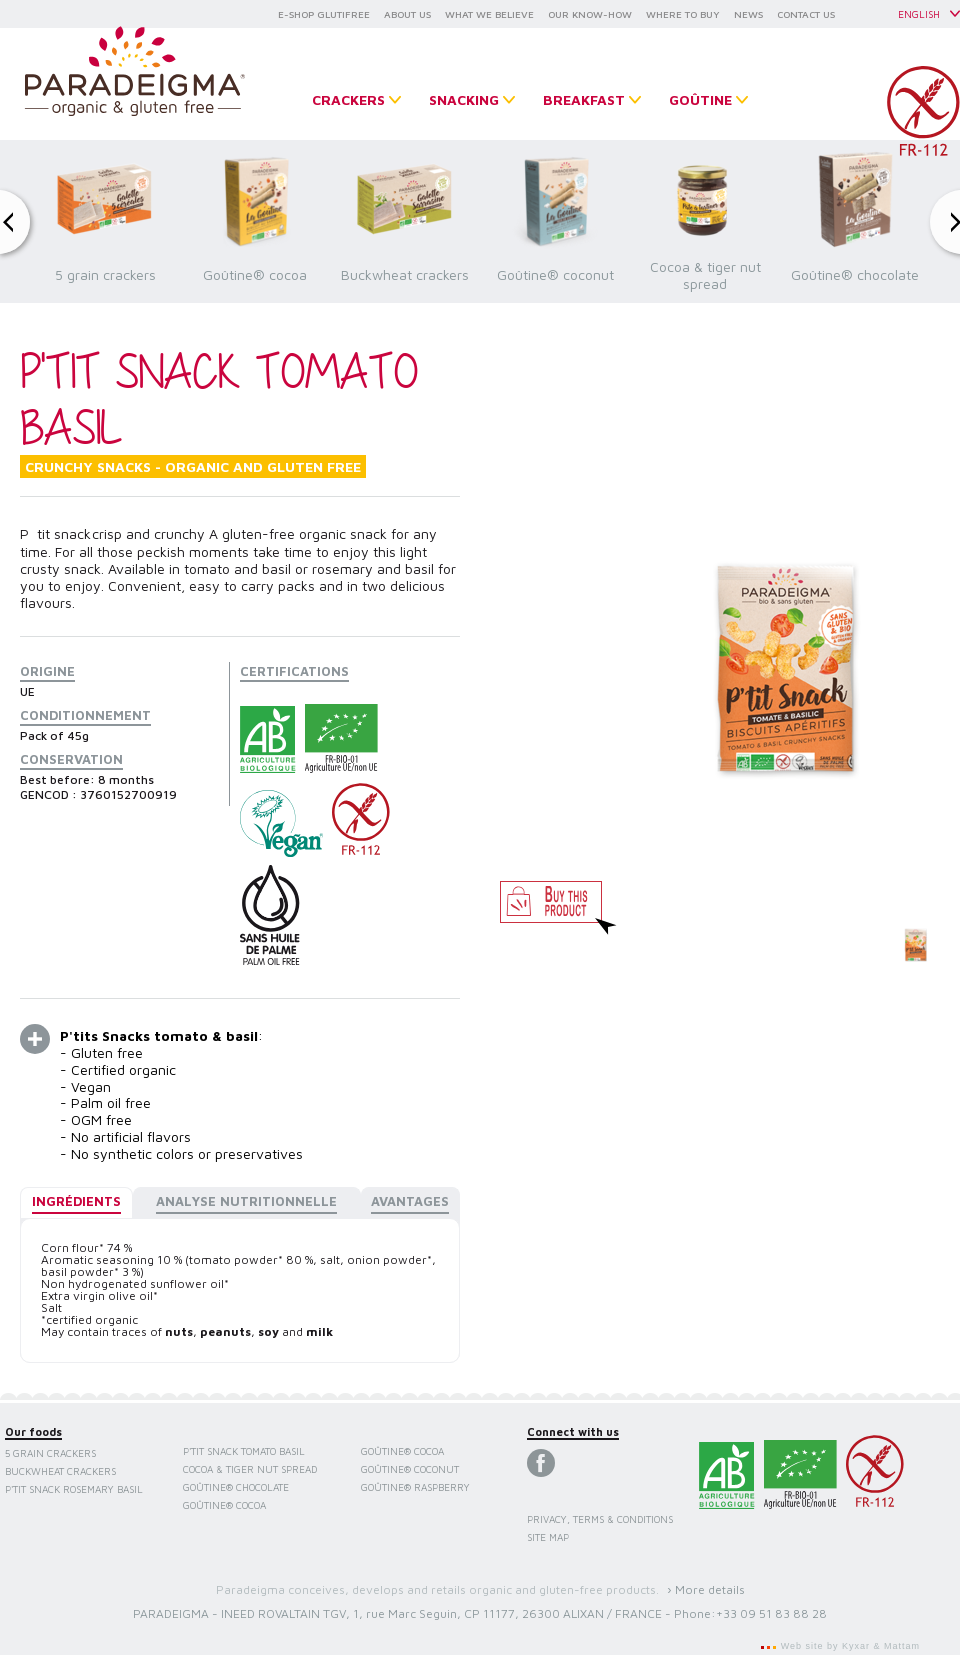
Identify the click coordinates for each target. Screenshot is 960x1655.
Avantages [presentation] (410, 1201)
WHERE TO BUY (683, 14)
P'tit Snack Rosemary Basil (74, 1489)
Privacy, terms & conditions (600, 1519)
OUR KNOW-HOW (590, 14)
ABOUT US (407, 14)
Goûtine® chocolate (236, 1487)
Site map (548, 1537)
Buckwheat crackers (60, 1471)
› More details (706, 1589)
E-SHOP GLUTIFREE (324, 14)
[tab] (76, 1202)
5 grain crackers (50, 1453)
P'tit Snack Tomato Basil (244, 1451)
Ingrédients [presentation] (76, 1201)
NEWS (748, 14)
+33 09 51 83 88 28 (771, 1613)
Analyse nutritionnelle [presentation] (246, 1201)
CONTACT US (806, 14)
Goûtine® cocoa (224, 1505)
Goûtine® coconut (410, 1469)
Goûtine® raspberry (415, 1487)
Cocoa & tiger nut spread (250, 1469)
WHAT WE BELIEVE (489, 14)
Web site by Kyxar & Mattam (848, 1646)
